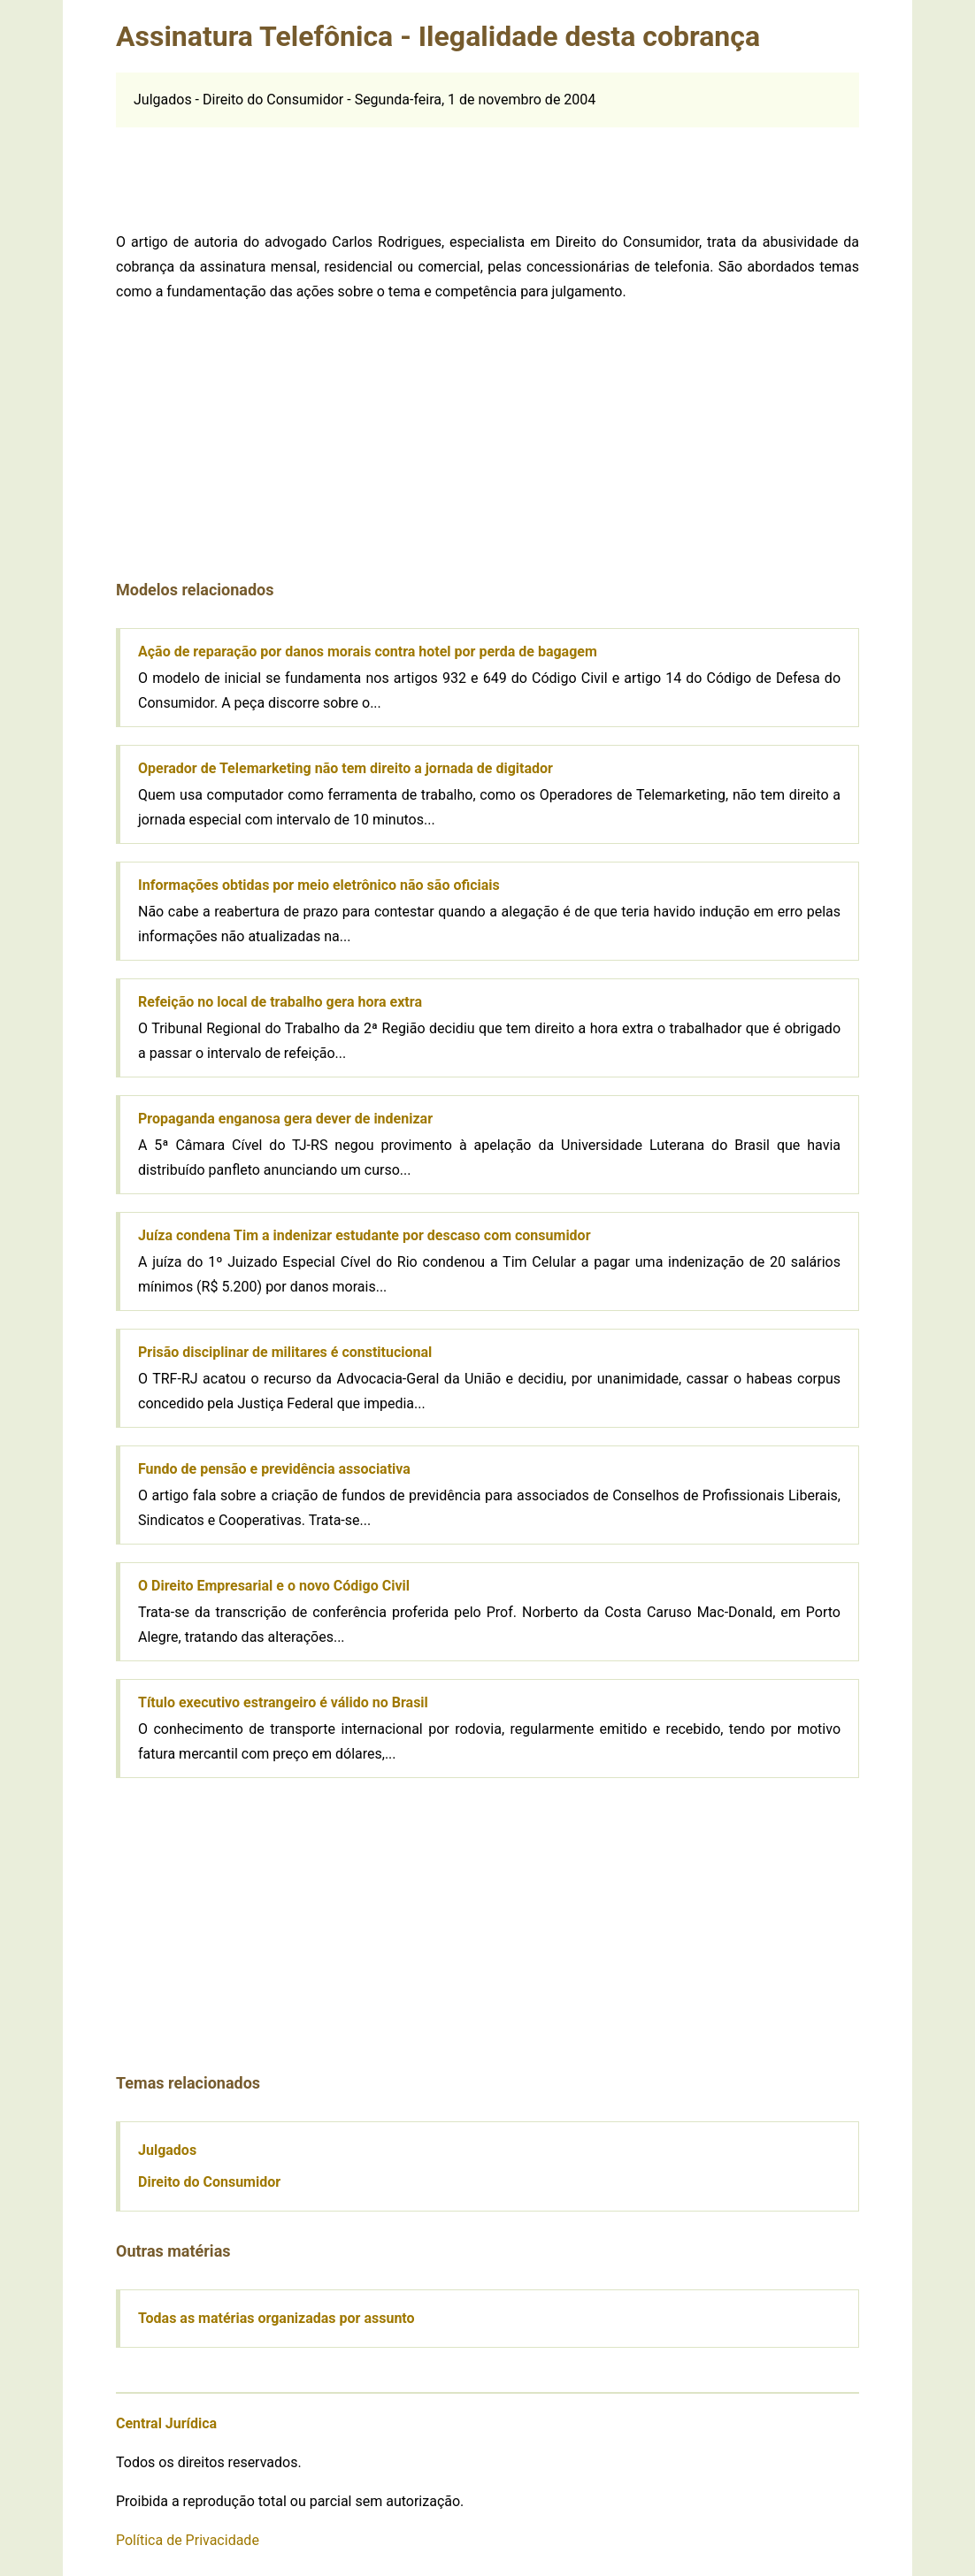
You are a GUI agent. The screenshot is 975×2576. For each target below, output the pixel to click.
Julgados (167, 2150)
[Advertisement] (487, 167)
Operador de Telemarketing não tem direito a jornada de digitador (345, 768)
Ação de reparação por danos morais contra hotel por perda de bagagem (367, 651)
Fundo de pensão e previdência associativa (274, 1468)
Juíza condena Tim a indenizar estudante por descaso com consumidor (364, 1235)
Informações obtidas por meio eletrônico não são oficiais (319, 885)
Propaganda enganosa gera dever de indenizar (285, 1118)
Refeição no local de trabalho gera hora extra (280, 1001)
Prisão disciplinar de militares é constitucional (285, 1352)
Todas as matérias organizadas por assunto (276, 2318)
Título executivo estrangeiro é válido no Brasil (283, 1702)
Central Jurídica (166, 2423)
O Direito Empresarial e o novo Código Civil (274, 1585)
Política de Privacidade (187, 2540)
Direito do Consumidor (209, 2182)
